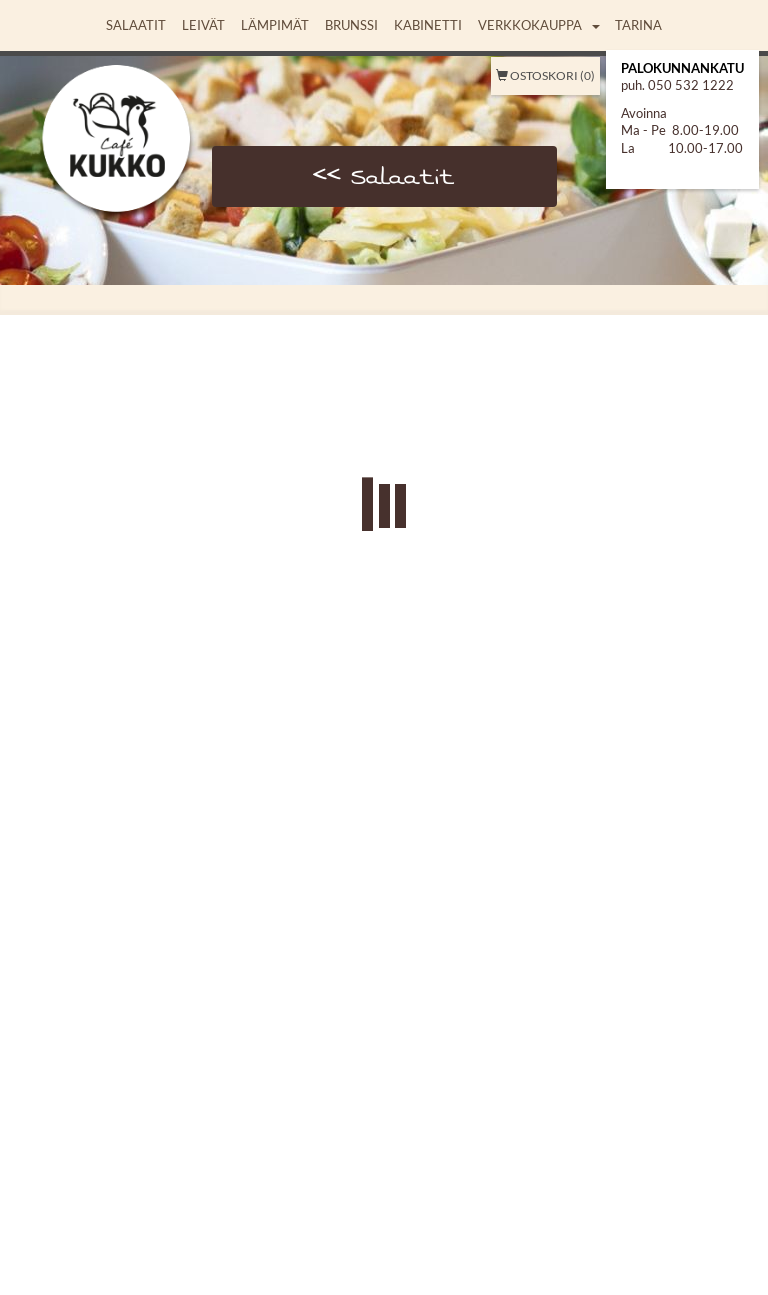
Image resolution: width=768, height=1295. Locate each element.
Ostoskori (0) (545, 75)
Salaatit (136, 25)
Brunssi (351, 25)
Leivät (203, 25)
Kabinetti (428, 25)
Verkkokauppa (530, 25)
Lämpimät (275, 25)
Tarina (638, 25)
